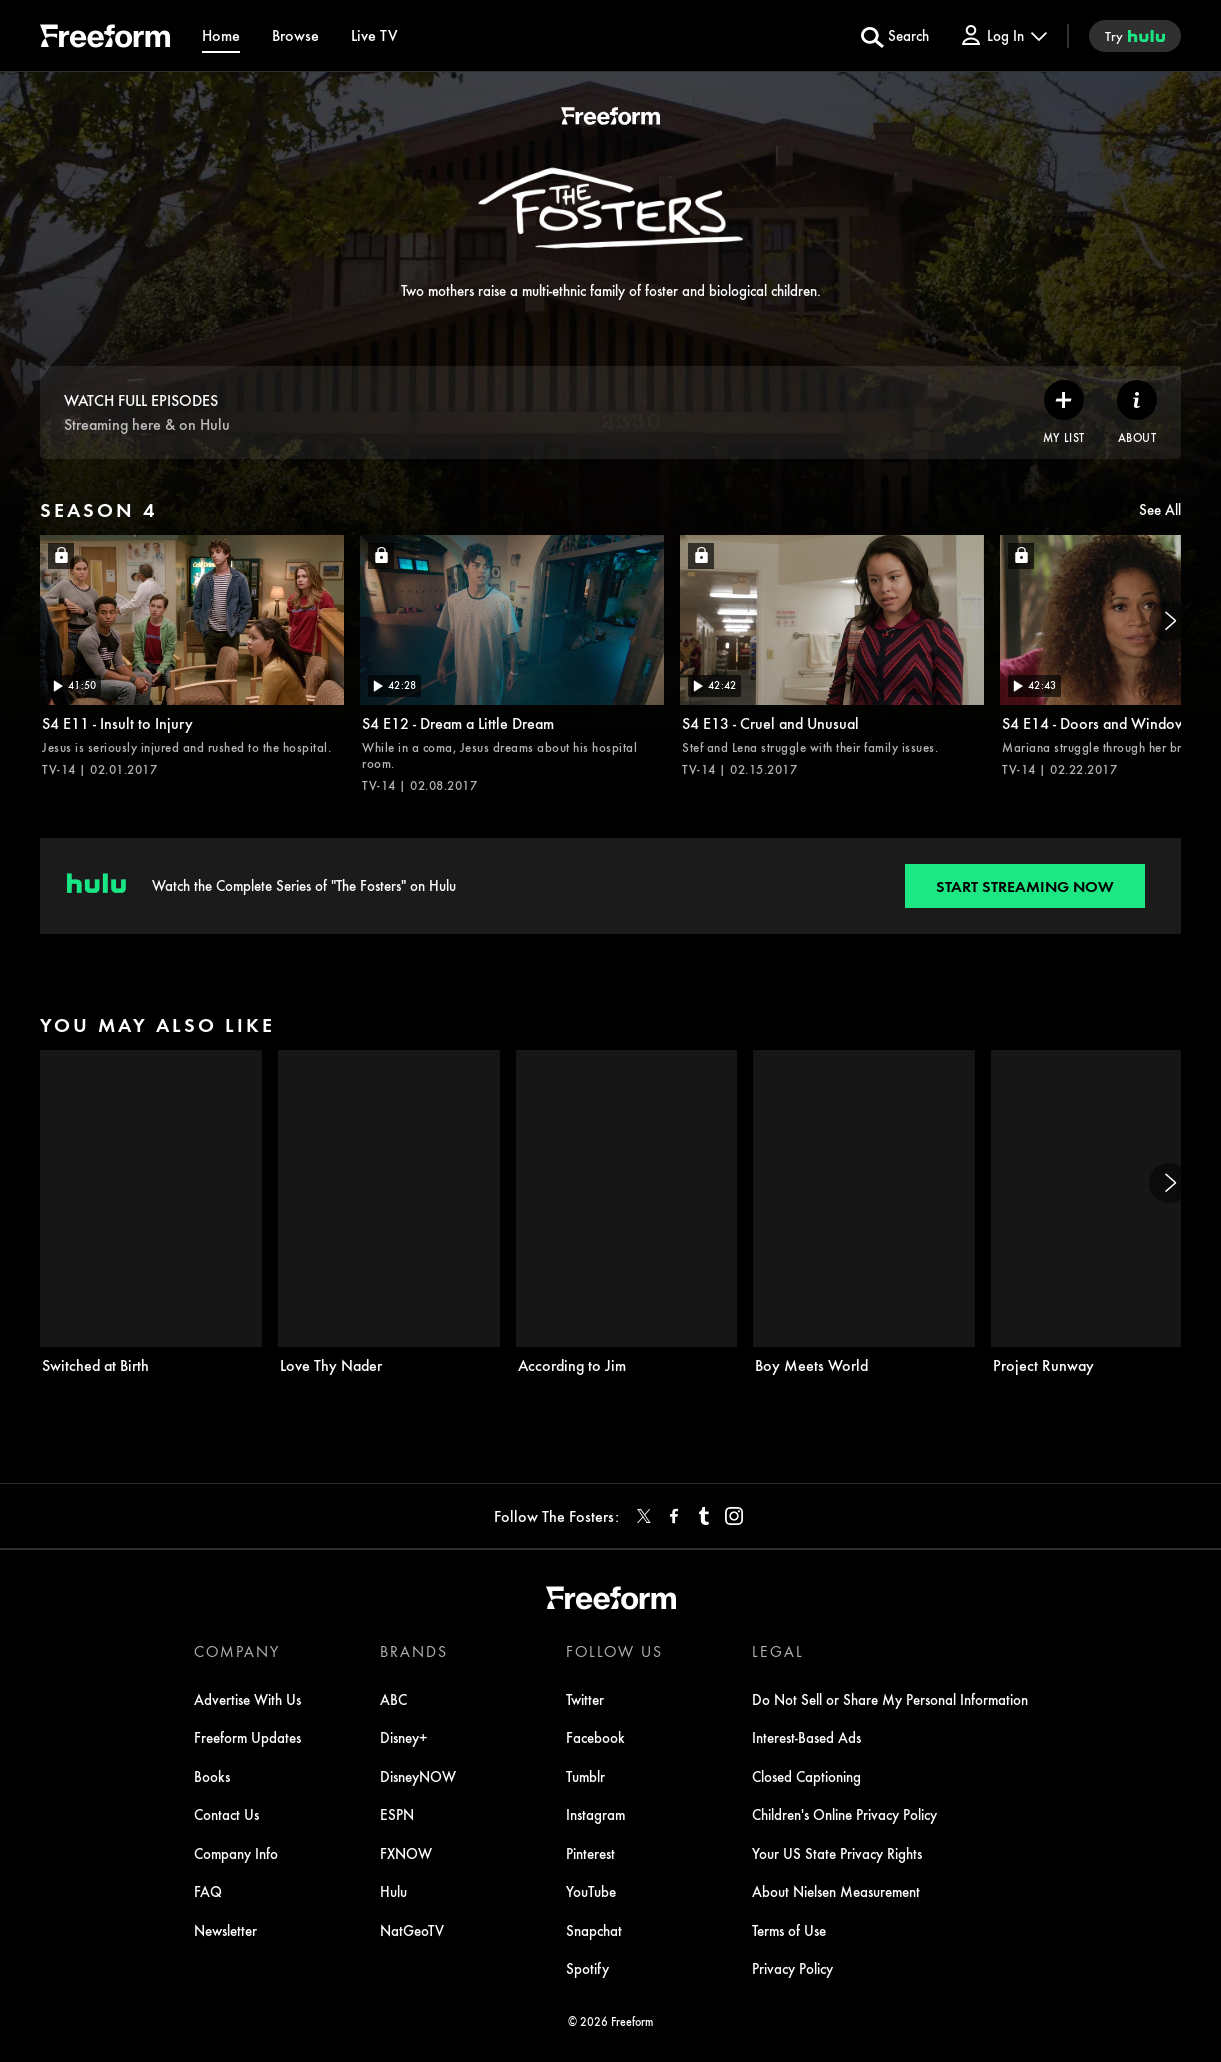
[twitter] (644, 1516)
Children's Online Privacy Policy (844, 1814)
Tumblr (585, 1776)
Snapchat (594, 1930)
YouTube (591, 1891)
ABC (393, 1699)
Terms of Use (789, 1930)
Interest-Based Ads (806, 1737)
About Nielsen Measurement (836, 1891)
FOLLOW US (614, 1651)
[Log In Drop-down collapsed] (1003, 35)
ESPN (397, 1814)
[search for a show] (895, 36)
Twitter (585, 1699)
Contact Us (226, 1814)
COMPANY (237, 1651)
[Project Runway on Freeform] (1102, 1212)
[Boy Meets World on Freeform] (864, 1212)
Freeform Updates (247, 1737)
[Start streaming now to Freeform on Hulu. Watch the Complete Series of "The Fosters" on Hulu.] (1025, 886)
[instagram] (734, 1516)
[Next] (1169, 621)
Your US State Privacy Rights (837, 1853)
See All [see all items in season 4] (1160, 509)
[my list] (1064, 412)
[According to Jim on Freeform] (627, 1212)
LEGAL (778, 1651)
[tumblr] (704, 1516)
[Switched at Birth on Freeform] (151, 1212)
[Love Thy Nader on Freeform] (389, 1212)
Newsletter (225, 1930)
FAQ (208, 1891)
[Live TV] (374, 35)
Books (212, 1776)
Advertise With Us (247, 1699)
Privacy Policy (792, 1968)
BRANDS (414, 1651)
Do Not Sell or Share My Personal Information (890, 1699)
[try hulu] (1135, 36)
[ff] (105, 39)
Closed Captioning (806, 1776)
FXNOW (406, 1853)
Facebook (595, 1737)
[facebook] (674, 1516)
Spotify (587, 1968)
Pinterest (590, 1853)
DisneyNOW (418, 1776)
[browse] (295, 35)
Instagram (595, 1814)
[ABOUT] (1137, 412)
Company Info (236, 1853)
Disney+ (404, 1737)
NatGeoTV (412, 1930)
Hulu (393, 1891)
